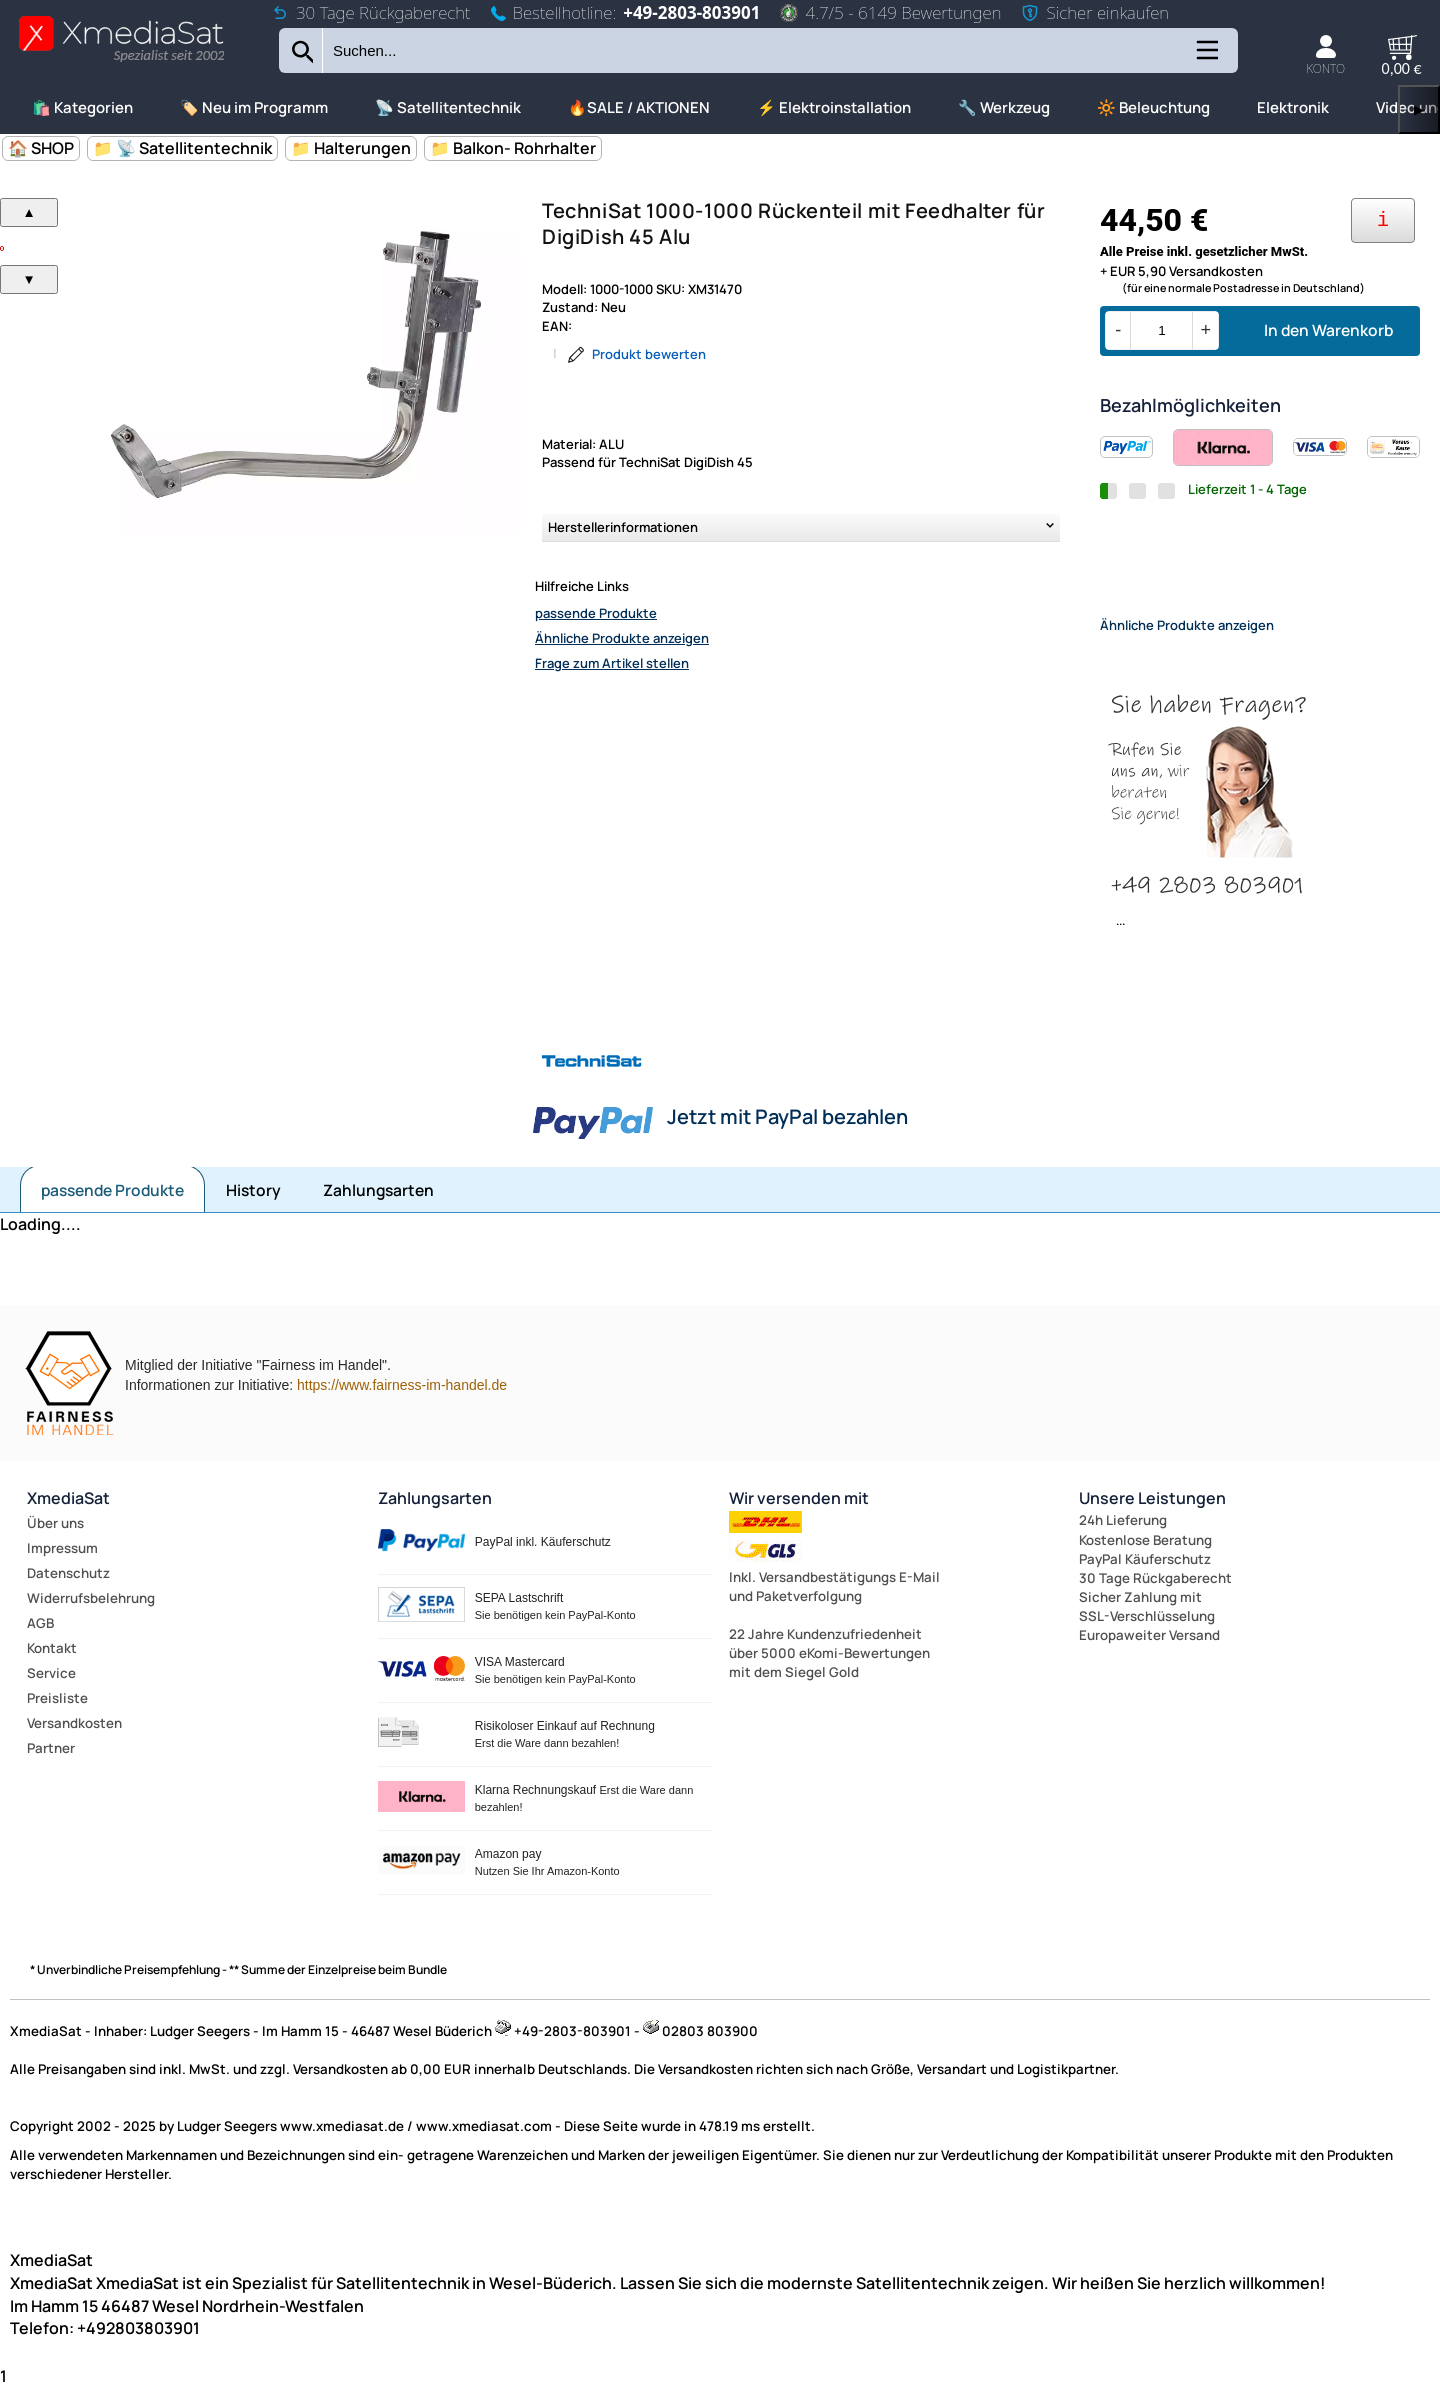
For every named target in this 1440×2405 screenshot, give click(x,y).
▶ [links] (1419, 109)
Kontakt (52, 1665)
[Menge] (1161, 330)
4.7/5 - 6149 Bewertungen (890, 12)
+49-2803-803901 (691, 12)
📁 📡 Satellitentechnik (182, 148)
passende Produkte (596, 613)
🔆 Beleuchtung (1153, 107)
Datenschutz (68, 1590)
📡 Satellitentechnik (448, 107)
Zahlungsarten (378, 1207)
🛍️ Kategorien (82, 107)
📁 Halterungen (351, 148)
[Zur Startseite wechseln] (121, 60)
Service (51, 1690)
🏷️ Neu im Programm (254, 107)
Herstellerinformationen (623, 527)
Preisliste (57, 1715)
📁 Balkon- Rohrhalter (513, 148)
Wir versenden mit (799, 1515)
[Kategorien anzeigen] (1206, 57)
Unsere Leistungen (1152, 1515)
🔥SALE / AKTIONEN (639, 107)
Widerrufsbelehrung (91, 1615)
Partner (51, 1765)
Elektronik (1293, 107)
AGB (40, 1640)
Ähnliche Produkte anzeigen (622, 638)
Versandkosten (74, 1740)
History (253, 1207)
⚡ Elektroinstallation (834, 107)
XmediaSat (68, 1515)
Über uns (55, 1540)
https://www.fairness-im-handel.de (402, 1402)
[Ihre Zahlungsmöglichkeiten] (1383, 220)
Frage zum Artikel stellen (612, 663)
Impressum (62, 1565)
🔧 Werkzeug (1004, 107)
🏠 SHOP (41, 148)
